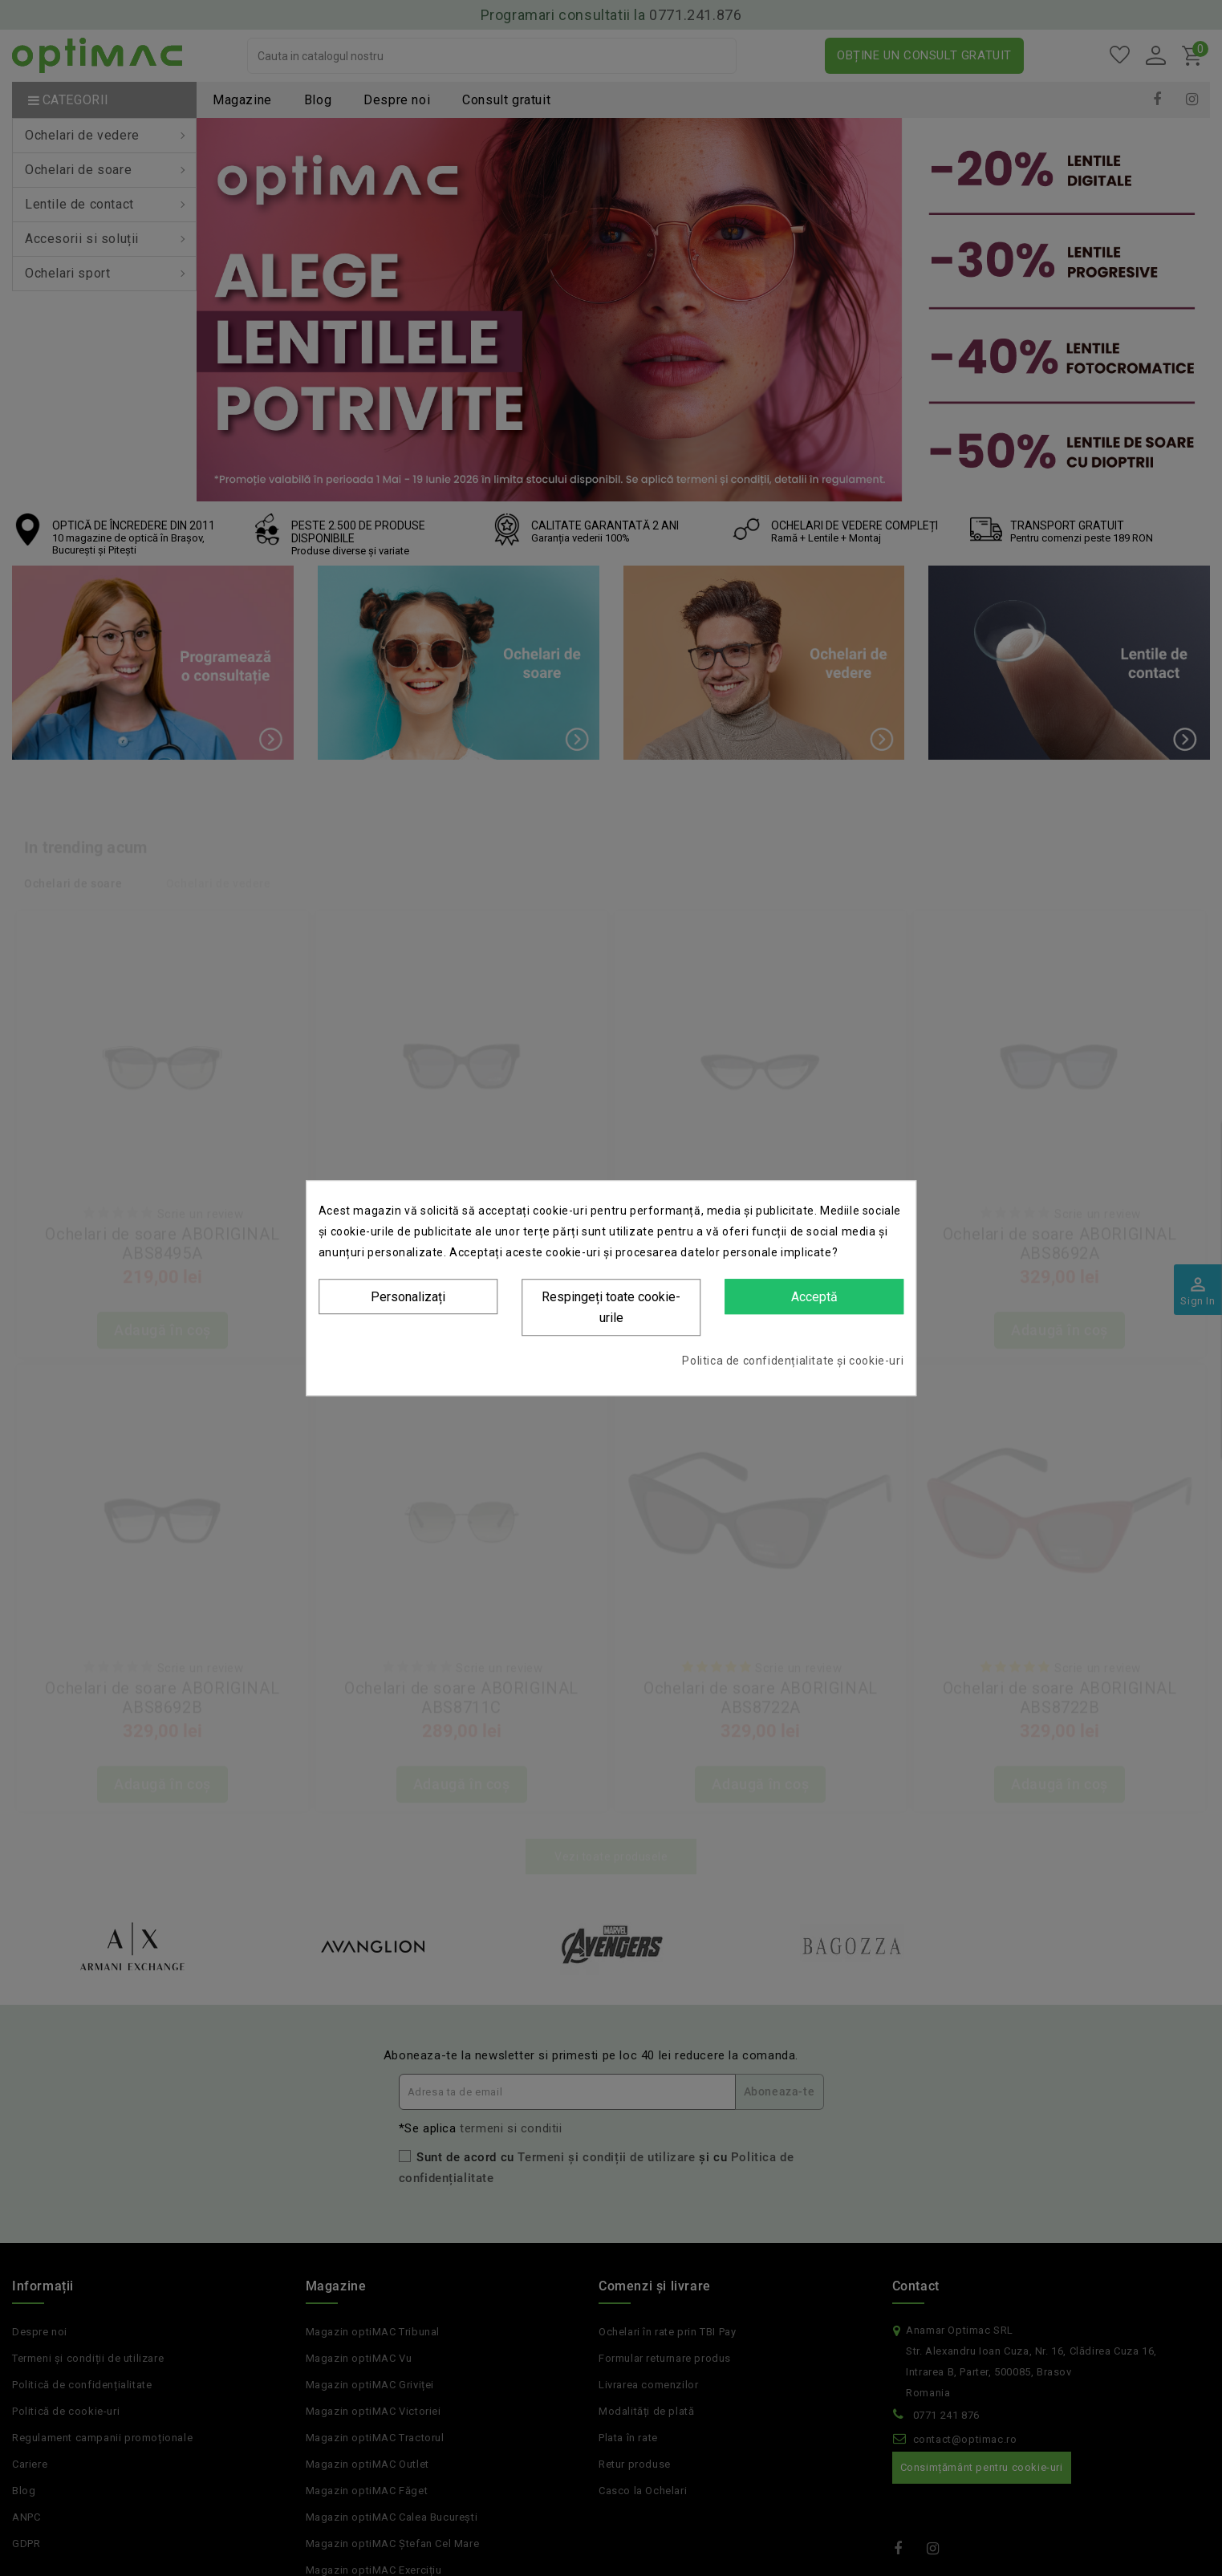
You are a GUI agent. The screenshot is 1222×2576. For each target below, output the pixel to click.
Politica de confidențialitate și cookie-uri (792, 1360)
